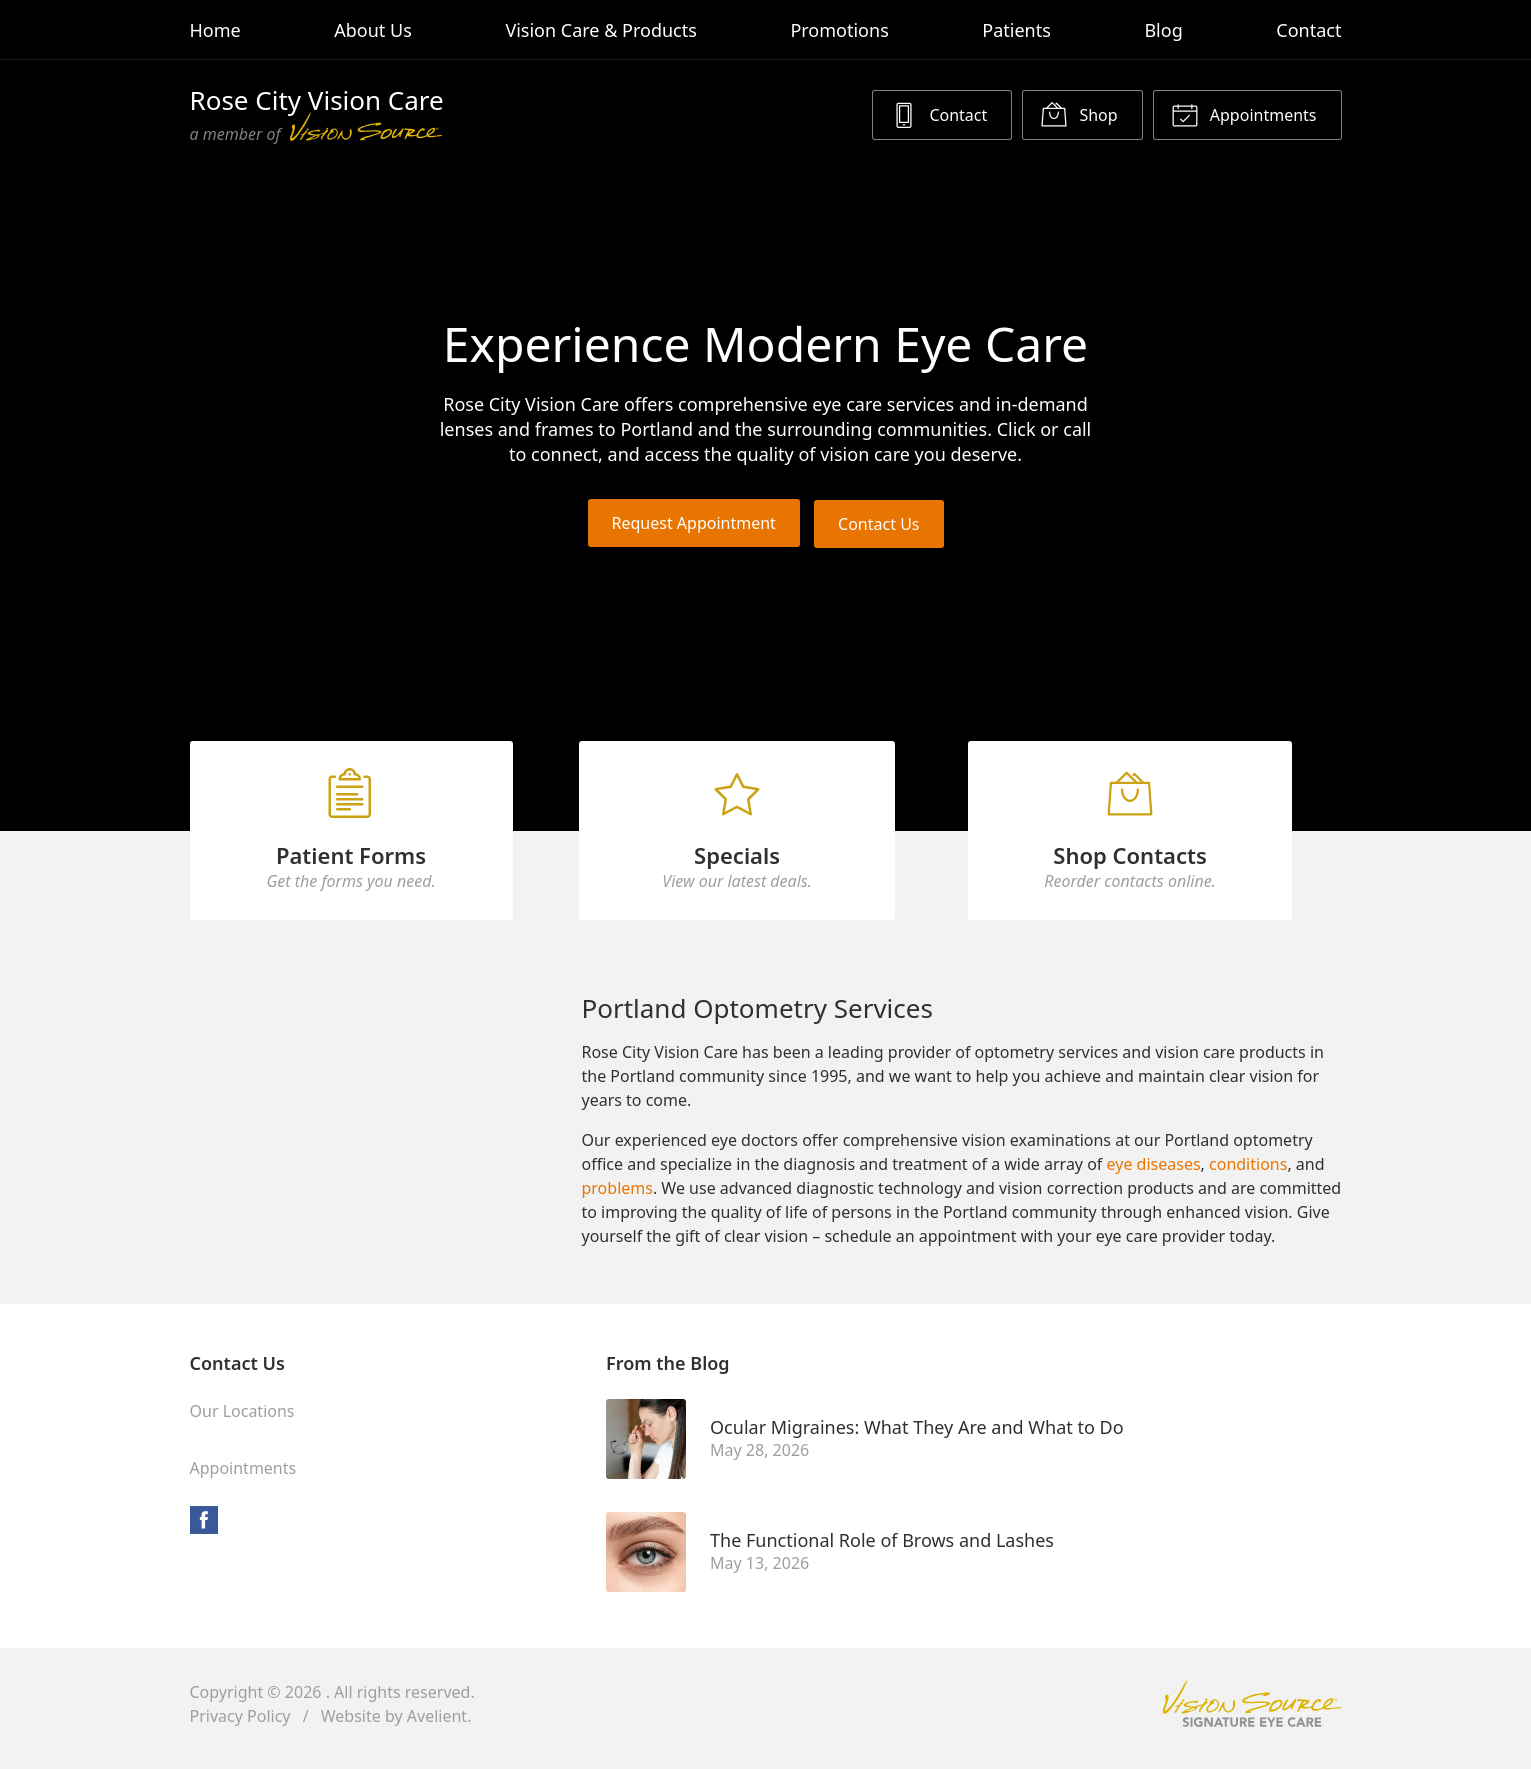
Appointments (1244, 114)
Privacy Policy (240, 1725)
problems (616, 1197)
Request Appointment (693, 523)
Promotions (839, 30)
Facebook (204, 1529)
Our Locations (242, 1420)
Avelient (437, 1725)
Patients (1016, 30)
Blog (1163, 30)
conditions (1248, 1173)
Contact (1308, 30)
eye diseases (1154, 1173)
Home (215, 30)
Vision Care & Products (600, 30)
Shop (1078, 114)
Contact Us (879, 523)
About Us (373, 30)
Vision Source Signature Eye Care (1252, 1712)
